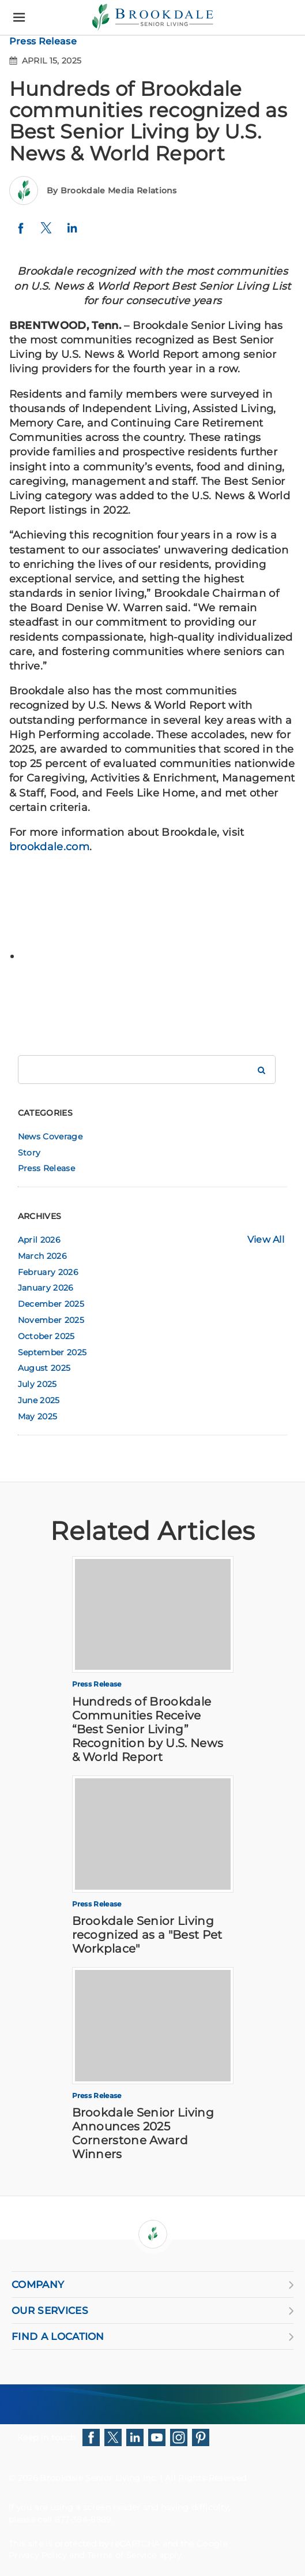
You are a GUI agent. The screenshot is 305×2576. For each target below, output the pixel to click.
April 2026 (39, 1240)
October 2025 (46, 1336)
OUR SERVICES (152, 2310)
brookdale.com (49, 846)
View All (266, 1239)
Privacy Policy (37, 2555)
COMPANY (152, 2284)
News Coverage (50, 1136)
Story (29, 1152)
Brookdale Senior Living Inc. (100, 2478)
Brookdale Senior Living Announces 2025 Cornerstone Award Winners (143, 2133)
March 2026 (42, 1256)
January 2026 (46, 1288)
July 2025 (37, 1384)
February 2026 (48, 1272)
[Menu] (19, 17)
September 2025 (52, 1352)
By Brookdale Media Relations (112, 190)
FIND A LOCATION (152, 2336)
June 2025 (39, 1400)
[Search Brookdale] (261, 1069)
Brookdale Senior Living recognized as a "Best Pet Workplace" (147, 1935)
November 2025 (51, 1320)
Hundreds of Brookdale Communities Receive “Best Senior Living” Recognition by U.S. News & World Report (148, 1729)
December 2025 (51, 1304)
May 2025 (38, 1416)
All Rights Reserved (205, 2478)
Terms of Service (121, 2555)
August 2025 (44, 1368)
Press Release (43, 41)
